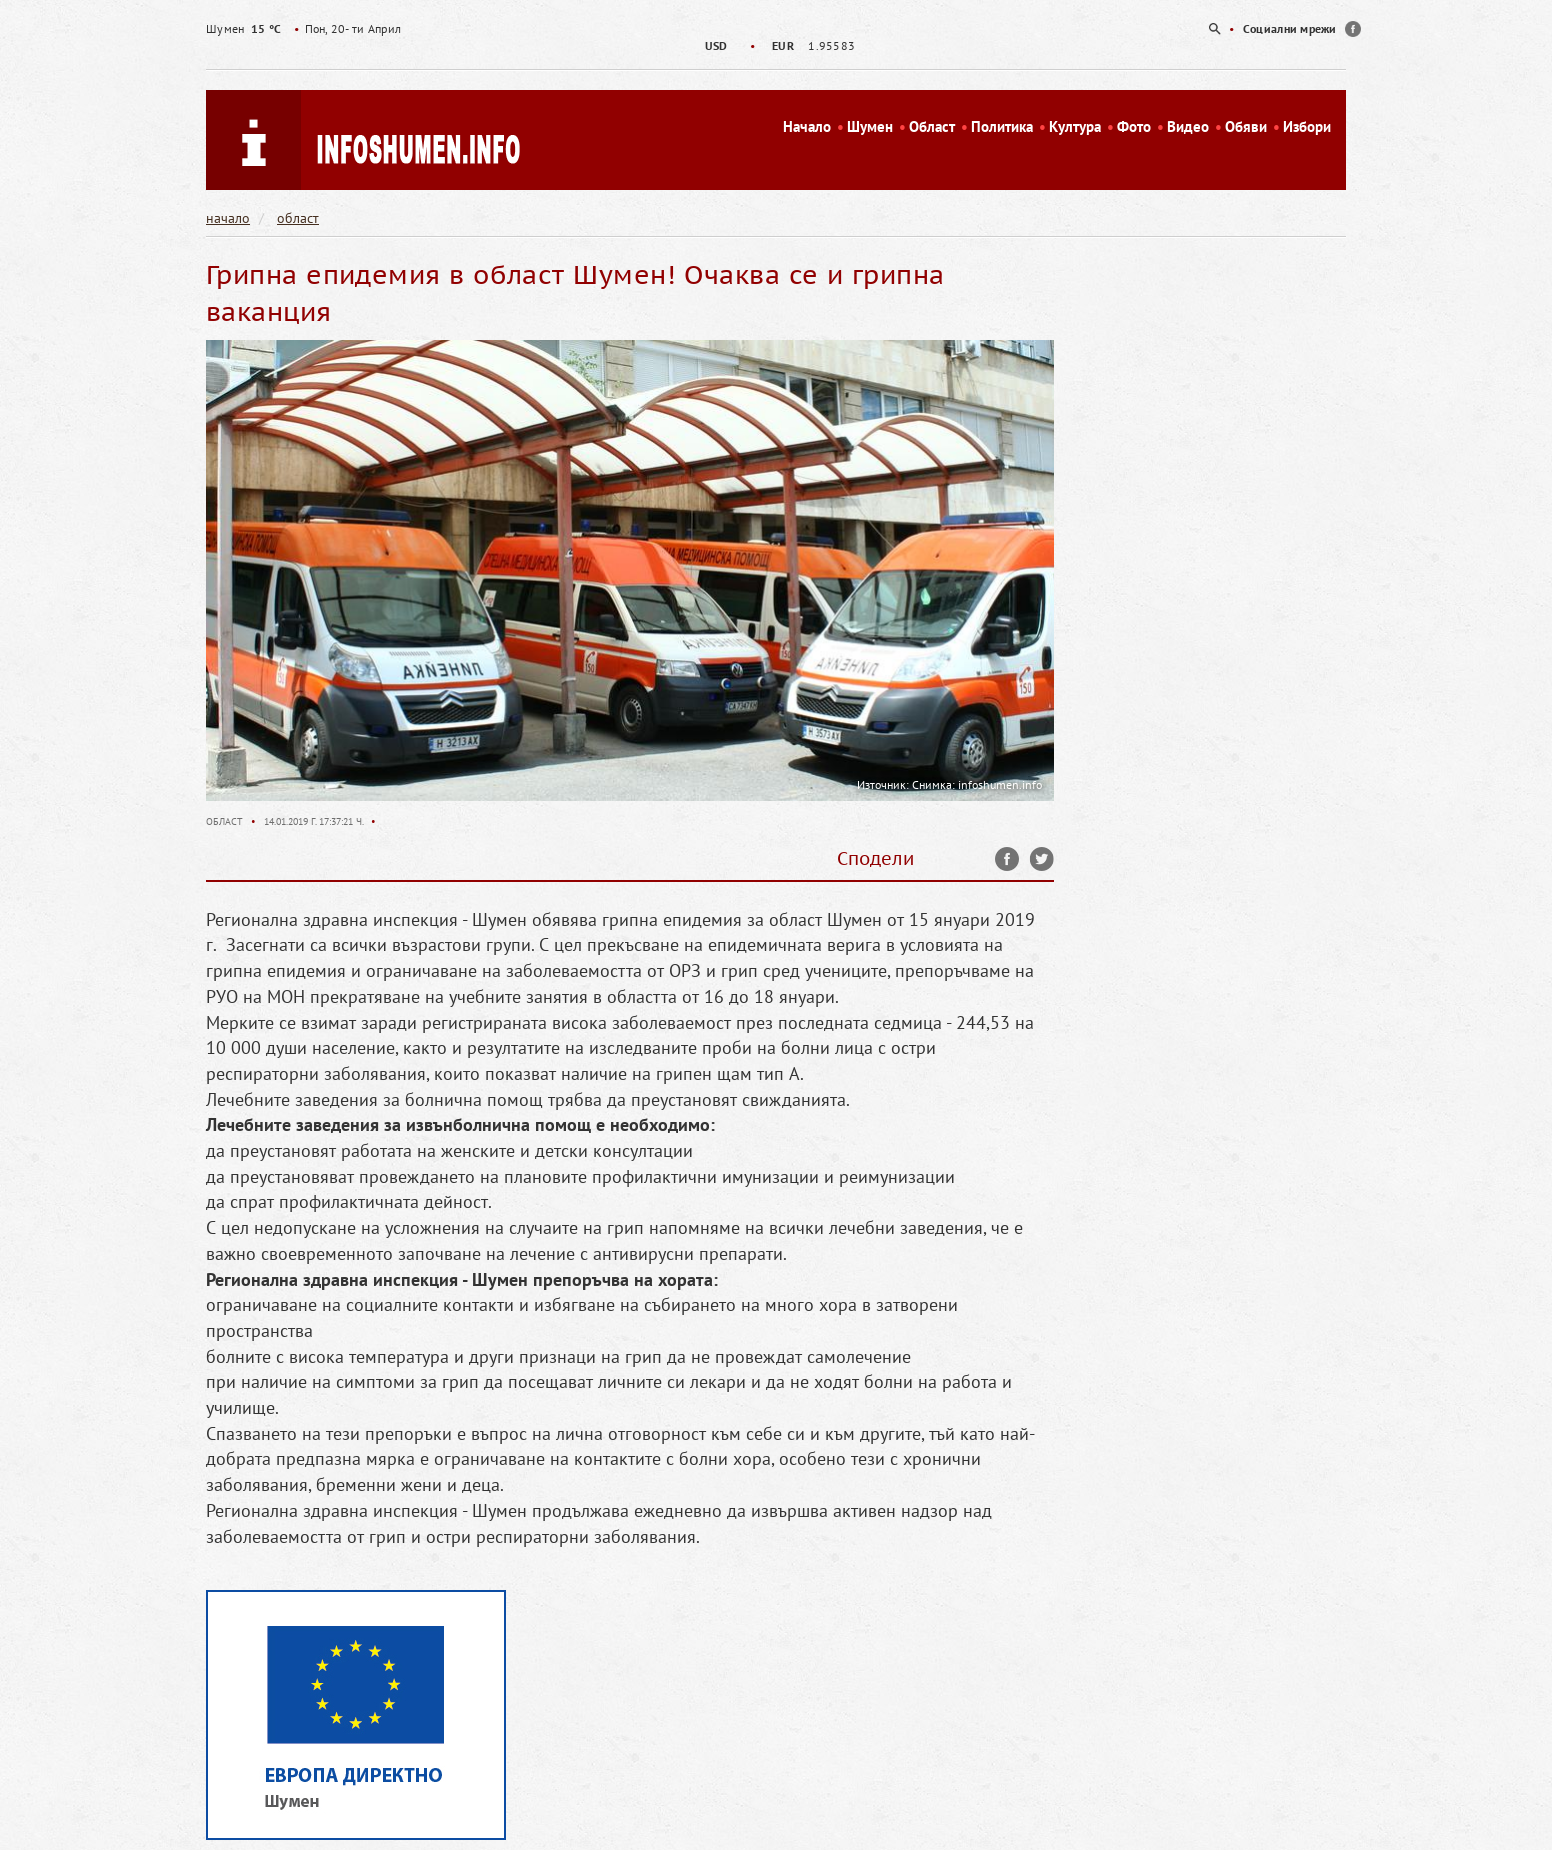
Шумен (870, 126)
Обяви (1246, 126)
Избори (1307, 126)
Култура (1075, 126)
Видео (1188, 126)
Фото (1134, 126)
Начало (807, 126)
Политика (1002, 126)
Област (932, 126)
